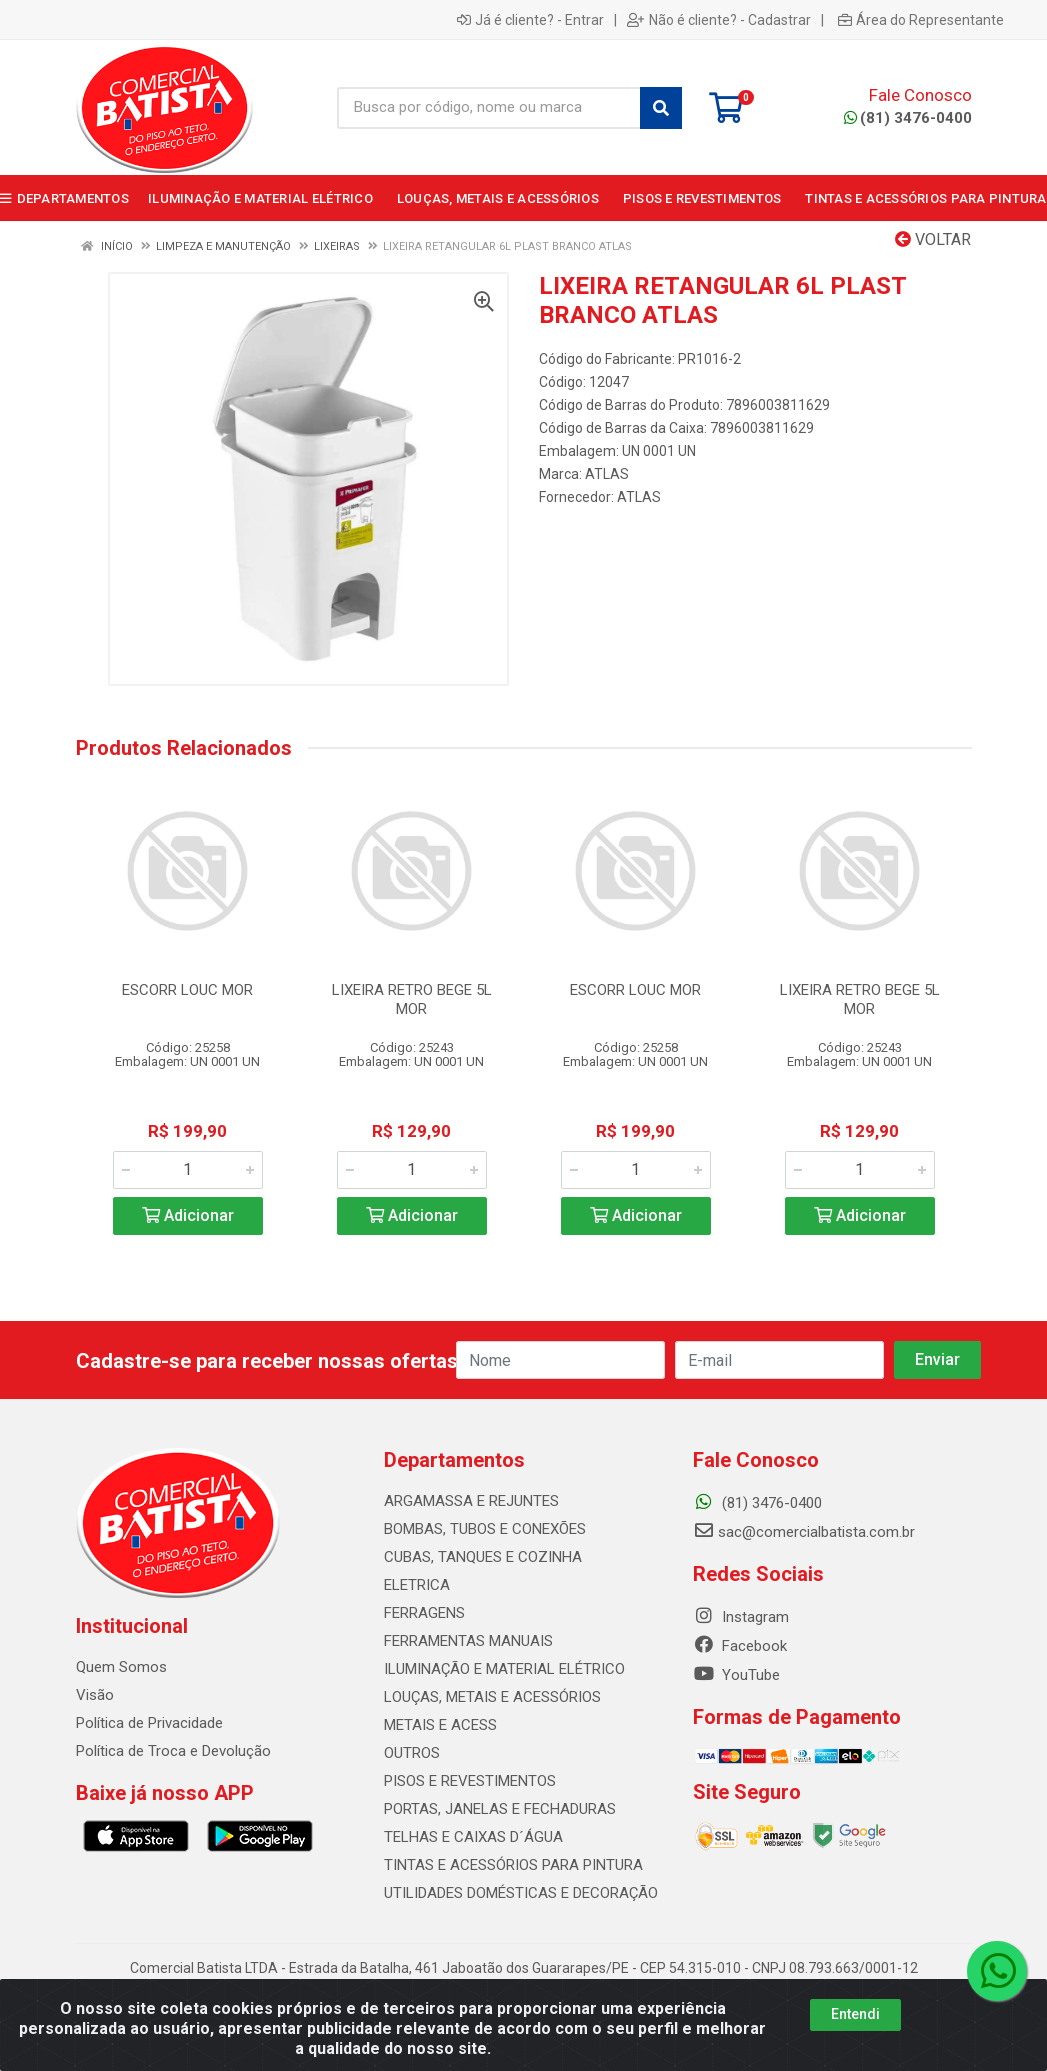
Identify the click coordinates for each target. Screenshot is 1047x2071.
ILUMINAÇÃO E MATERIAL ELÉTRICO (504, 1669)
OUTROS (412, 1753)
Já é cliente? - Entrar (530, 20)
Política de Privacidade (149, 1723)
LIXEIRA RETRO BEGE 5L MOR (412, 999)
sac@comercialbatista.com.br (804, 1532)
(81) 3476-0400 (908, 118)
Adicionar (188, 1215)
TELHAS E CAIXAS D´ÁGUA (473, 1837)
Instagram (741, 1617)
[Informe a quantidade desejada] (188, 1170)
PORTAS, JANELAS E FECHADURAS (500, 1809)
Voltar (933, 239)
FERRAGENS (424, 1613)
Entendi (855, 2018)
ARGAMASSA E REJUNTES (471, 1501)
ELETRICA (417, 1585)
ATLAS (607, 474)
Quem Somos (121, 1667)
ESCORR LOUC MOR (187, 990)
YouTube (736, 1675)
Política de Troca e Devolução (173, 1751)
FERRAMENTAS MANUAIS (468, 1641)
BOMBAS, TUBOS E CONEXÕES (485, 1529)
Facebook (740, 1646)
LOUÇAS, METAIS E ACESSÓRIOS (492, 1697)
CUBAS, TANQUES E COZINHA (483, 1557)
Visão (95, 1695)
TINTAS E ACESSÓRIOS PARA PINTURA (513, 1865)
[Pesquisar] (661, 108)
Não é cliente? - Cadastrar (719, 20)
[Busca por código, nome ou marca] (489, 108)
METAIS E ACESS (440, 1725)
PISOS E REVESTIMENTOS (470, 1781)
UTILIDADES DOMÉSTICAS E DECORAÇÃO (521, 1893)
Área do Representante (921, 20)
